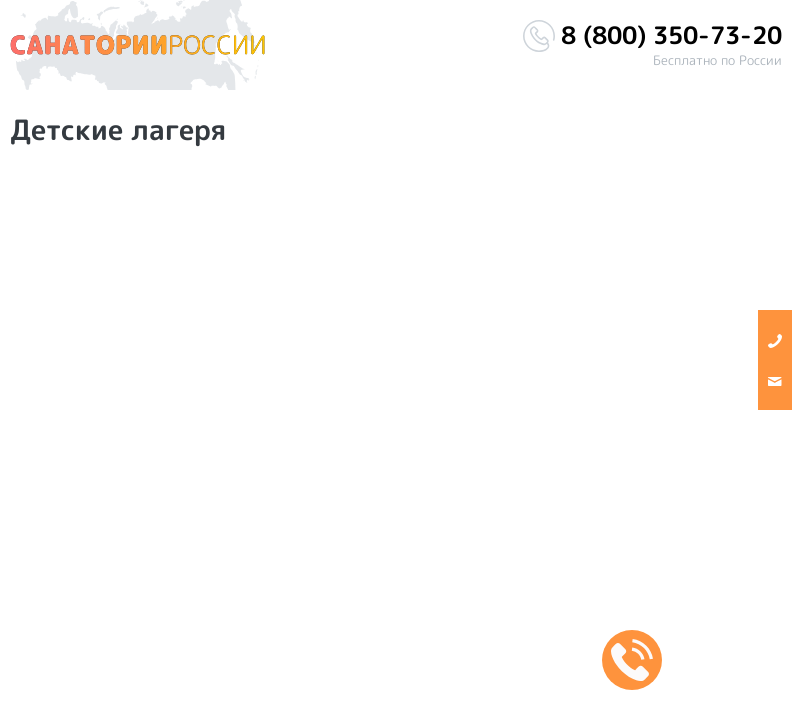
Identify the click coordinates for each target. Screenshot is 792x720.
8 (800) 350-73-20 (671, 35)
